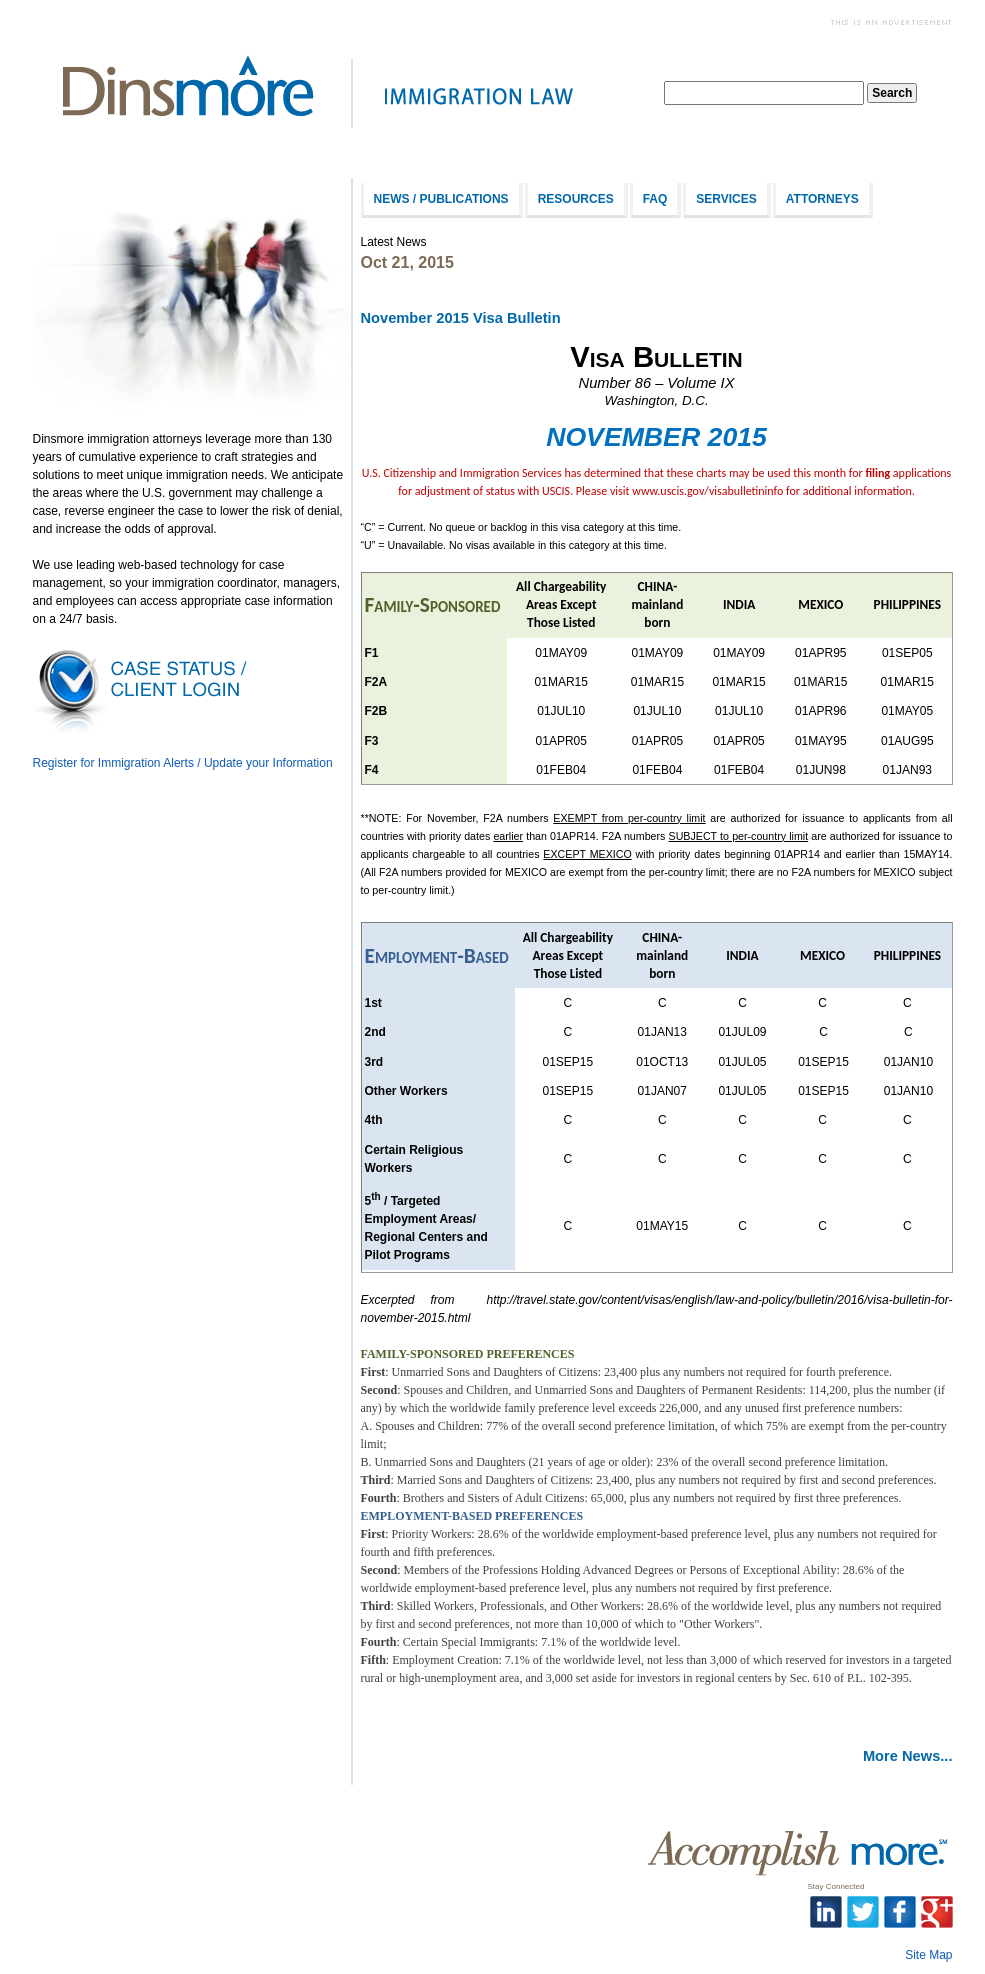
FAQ (655, 199)
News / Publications (441, 199)
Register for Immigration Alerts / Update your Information (183, 763)
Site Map (928, 1955)
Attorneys (822, 199)
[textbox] (764, 93)
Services (726, 199)
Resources (576, 199)
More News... (908, 1756)
